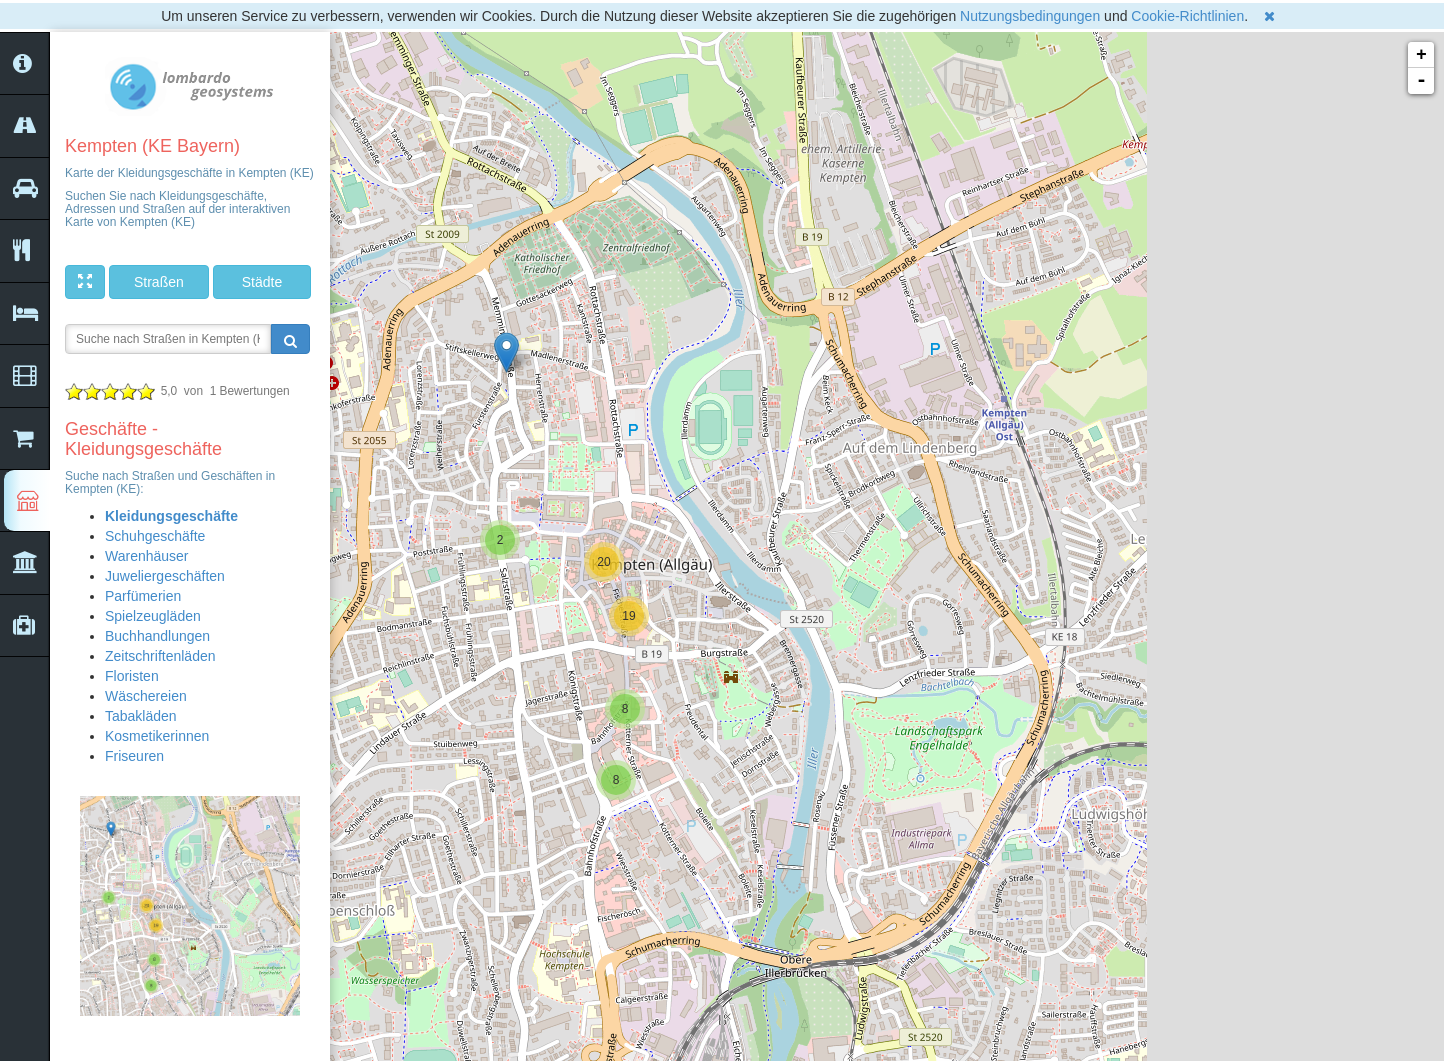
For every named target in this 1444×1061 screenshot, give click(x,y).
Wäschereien (146, 696)
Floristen (132, 676)
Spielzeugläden (153, 616)
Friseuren (134, 756)
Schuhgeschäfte (155, 536)
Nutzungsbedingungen (1030, 16)
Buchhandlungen (157, 636)
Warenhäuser (147, 556)
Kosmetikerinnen (157, 736)
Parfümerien (143, 596)
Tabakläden (141, 716)
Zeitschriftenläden (160, 656)
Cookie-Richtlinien (1187, 16)
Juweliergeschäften (165, 576)
